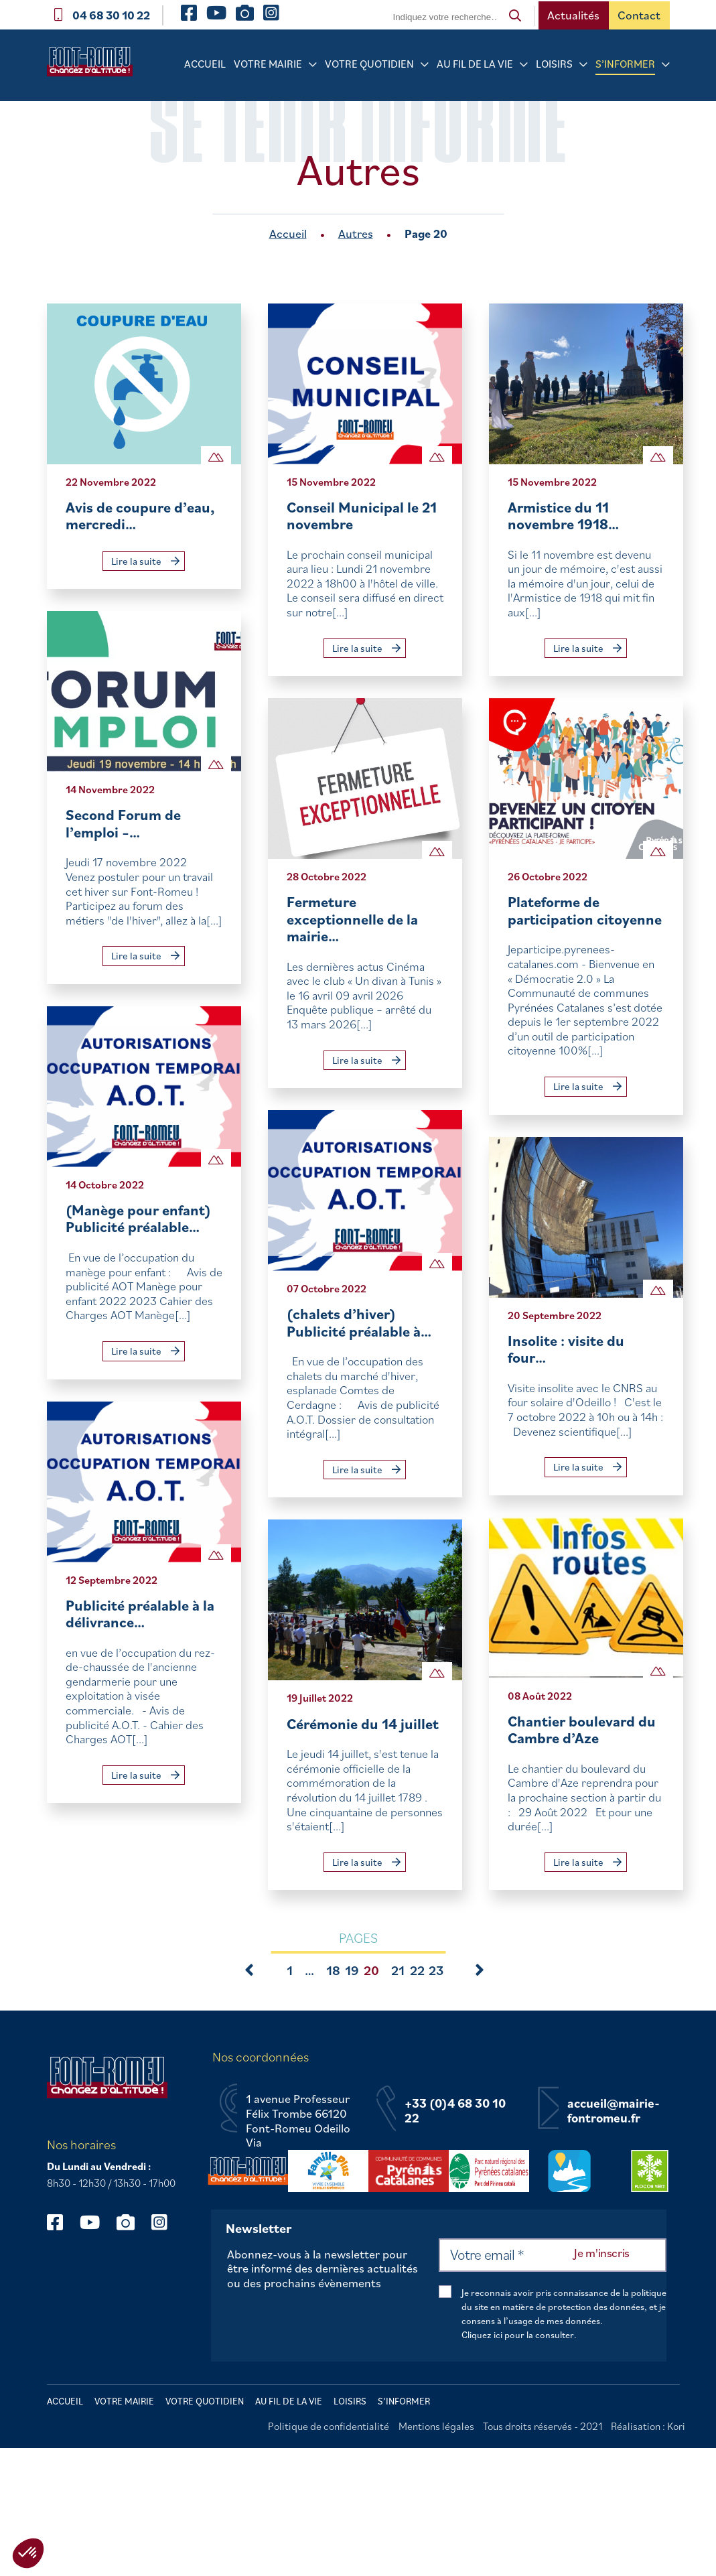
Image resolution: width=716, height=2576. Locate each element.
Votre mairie (268, 63)
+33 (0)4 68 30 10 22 (455, 2110)
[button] (28, 2553)
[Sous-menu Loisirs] (583, 65)
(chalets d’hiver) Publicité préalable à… (359, 1322)
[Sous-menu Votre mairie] (313, 65)
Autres (355, 233)
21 (394, 1970)
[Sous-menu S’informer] (666, 65)
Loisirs (554, 63)
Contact (639, 15)
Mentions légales (436, 2426)
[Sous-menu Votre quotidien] (425, 65)
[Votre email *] (552, 2255)
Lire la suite (145, 561)
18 (329, 1970)
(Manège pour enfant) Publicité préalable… (138, 1218)
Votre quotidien (369, 63)
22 (413, 1970)
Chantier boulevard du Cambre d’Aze (582, 1729)
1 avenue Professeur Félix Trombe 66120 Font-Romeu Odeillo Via (298, 2120)
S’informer (625, 63)
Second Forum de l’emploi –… (123, 823)
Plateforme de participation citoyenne (585, 910)
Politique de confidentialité (328, 2426)
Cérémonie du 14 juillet (363, 1723)
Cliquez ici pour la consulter (517, 2335)
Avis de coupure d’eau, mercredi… (140, 515)
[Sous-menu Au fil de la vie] (524, 65)
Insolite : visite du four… (566, 1349)
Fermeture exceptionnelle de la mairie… (352, 918)
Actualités (573, 15)
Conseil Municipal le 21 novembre (362, 515)
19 (348, 1970)
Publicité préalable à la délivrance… (140, 1614)
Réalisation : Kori (648, 2426)
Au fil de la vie (475, 63)
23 (432, 1970)
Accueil (205, 63)
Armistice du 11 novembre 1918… (563, 515)
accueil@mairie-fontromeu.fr (613, 2110)
